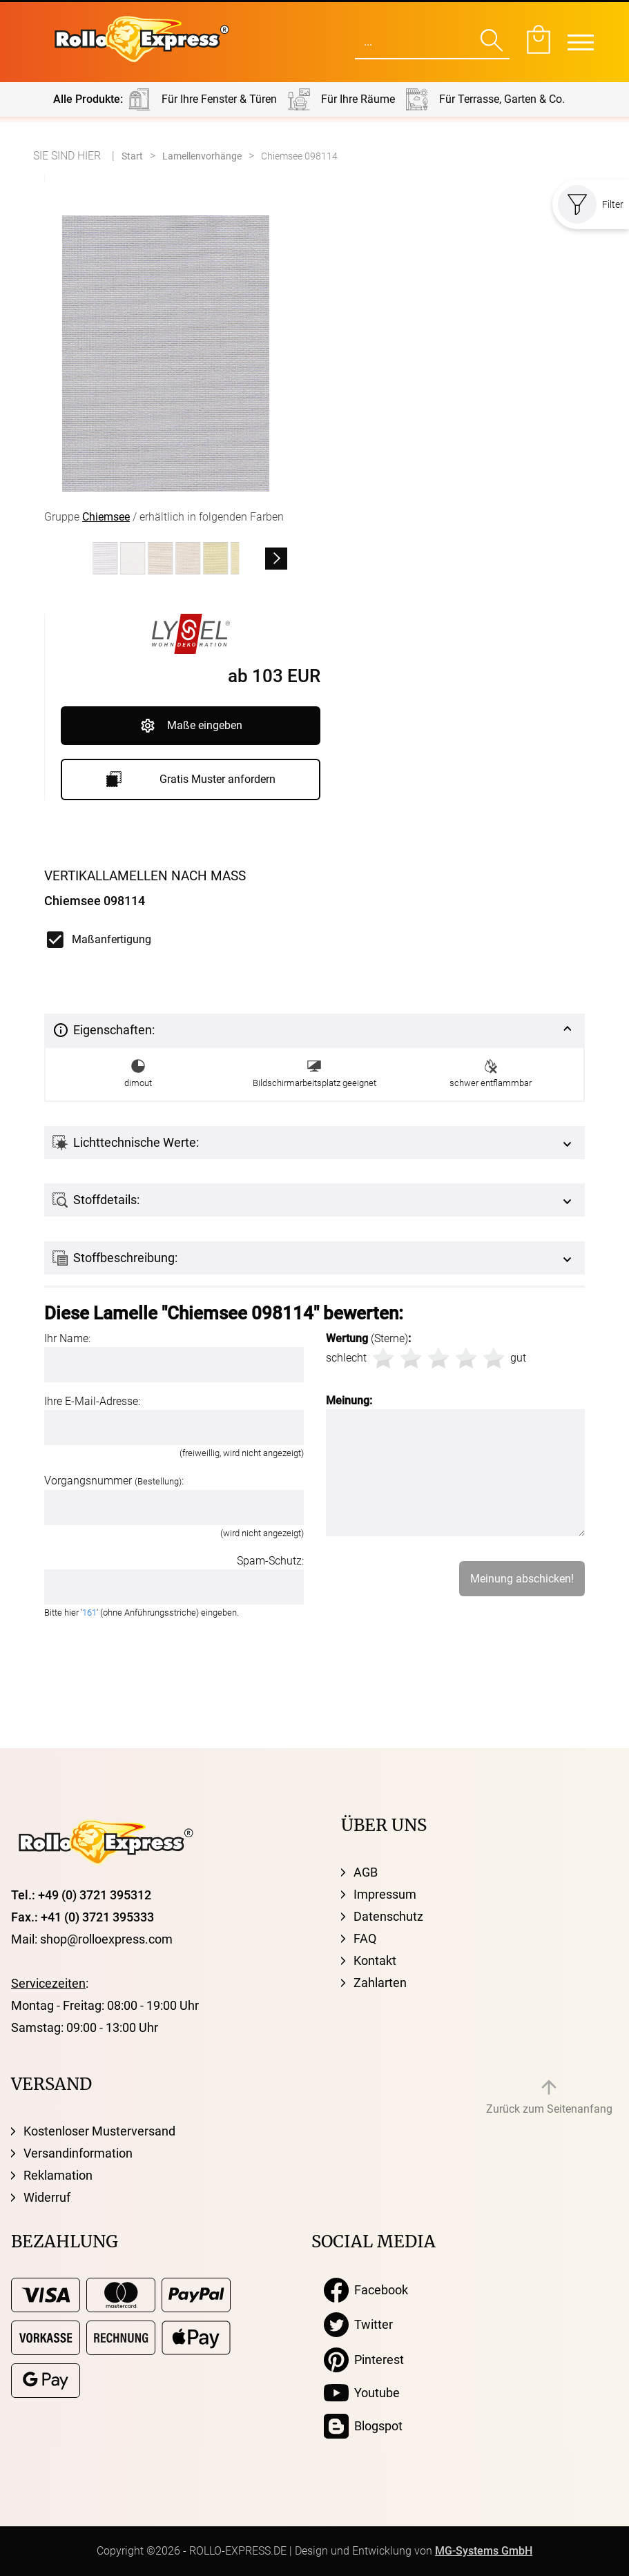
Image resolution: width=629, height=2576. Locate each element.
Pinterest (364, 2359)
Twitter (358, 2324)
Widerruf (46, 2197)
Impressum (385, 1894)
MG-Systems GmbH (483, 2550)
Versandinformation (78, 2153)
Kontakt (375, 1960)
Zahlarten (380, 1982)
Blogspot (363, 2426)
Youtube (362, 2393)
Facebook (366, 2290)
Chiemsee (106, 516)
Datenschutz (388, 1916)
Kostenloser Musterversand (99, 2131)
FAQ (365, 1938)
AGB (366, 1872)
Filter (590, 204)
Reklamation (58, 2175)
